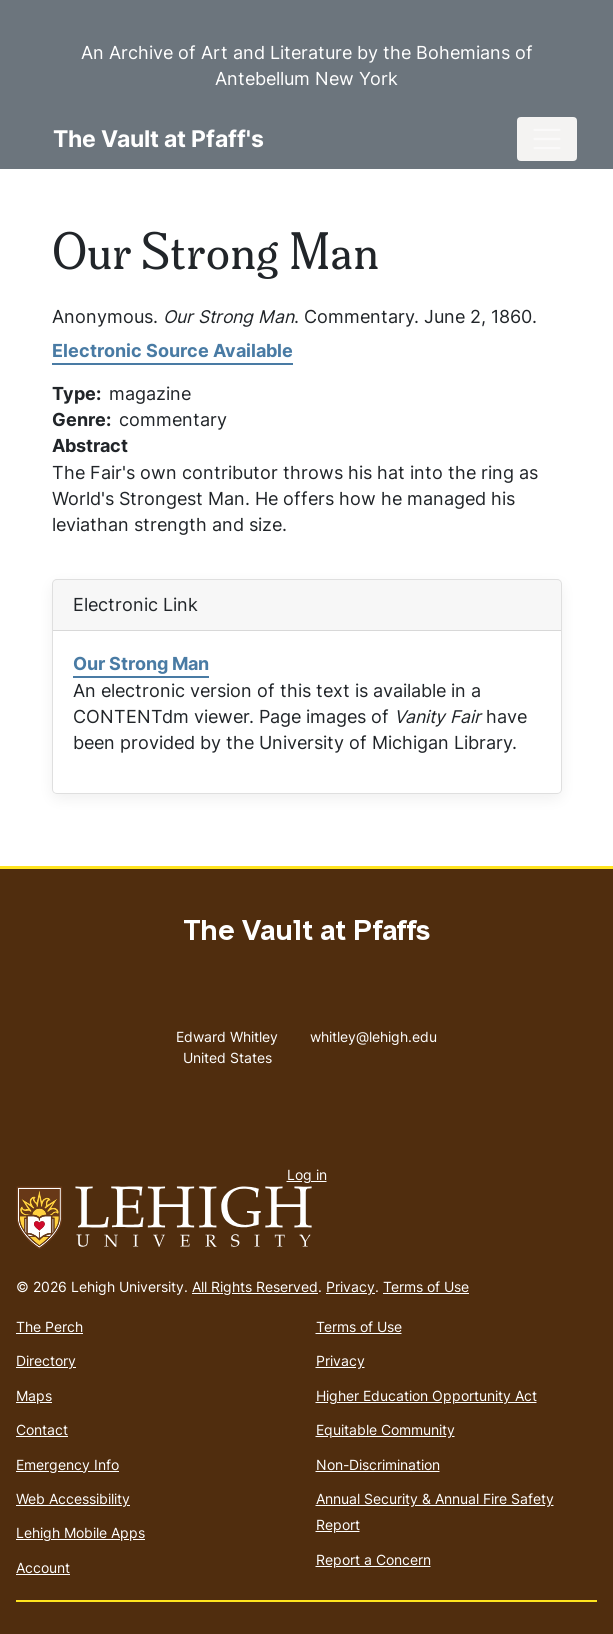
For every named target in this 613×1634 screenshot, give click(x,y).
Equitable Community (385, 1429)
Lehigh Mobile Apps (80, 1532)
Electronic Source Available (172, 350)
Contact (42, 1429)
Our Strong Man (141, 663)
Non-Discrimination (378, 1464)
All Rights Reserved (255, 1286)
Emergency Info (67, 1464)
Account (43, 1567)
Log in (307, 1174)
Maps (34, 1395)
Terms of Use (426, 1286)
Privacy (350, 1286)
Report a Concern (373, 1559)
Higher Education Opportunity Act (426, 1395)
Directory (46, 1360)
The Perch (49, 1326)
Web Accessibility (73, 1498)
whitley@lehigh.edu (373, 1032)
